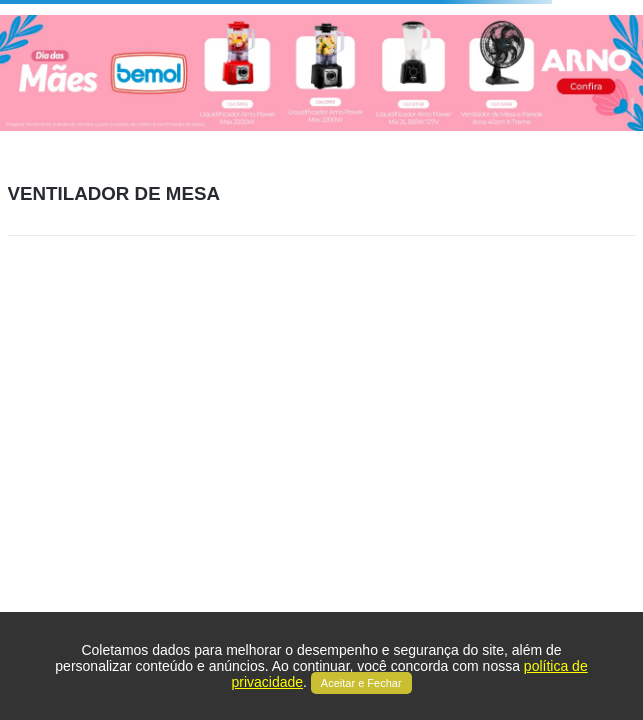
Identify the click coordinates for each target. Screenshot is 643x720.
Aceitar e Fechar (361, 683)
